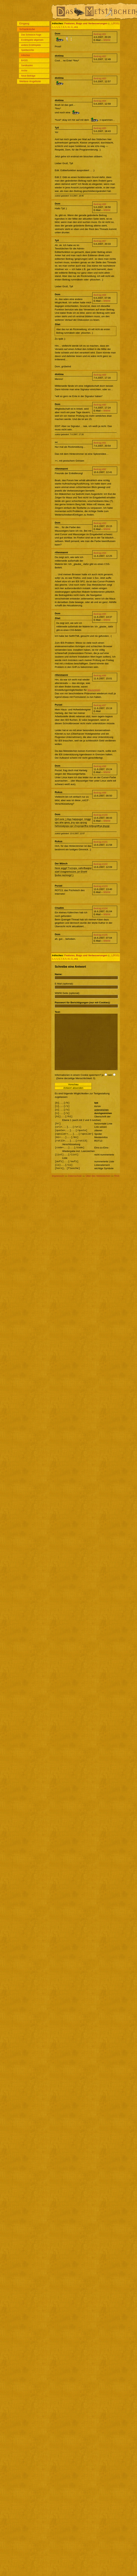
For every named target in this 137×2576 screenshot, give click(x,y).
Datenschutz (75, 1187)
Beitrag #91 (100, 442)
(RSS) (116, 23)
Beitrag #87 (100, 241)
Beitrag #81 (100, 34)
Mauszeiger (94, 690)
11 (72, 27)
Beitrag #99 (100, 792)
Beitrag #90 (100, 404)
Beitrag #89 (100, 374)
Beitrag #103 (101, 886)
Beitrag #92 (100, 469)
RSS (116, 1187)
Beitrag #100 (101, 815)
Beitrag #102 (101, 864)
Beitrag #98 (100, 766)
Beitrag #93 (100, 523)
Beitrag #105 (101, 934)
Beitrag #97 (100, 705)
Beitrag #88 (100, 295)
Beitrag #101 (101, 841)
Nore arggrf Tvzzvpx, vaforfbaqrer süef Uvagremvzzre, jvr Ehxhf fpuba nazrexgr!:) (73, 871)
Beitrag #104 (101, 908)
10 (68, 27)
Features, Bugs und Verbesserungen (85, 23)
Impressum (58, 1187)
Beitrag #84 (100, 100)
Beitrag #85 (100, 128)
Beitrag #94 (100, 553)
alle (75, 27)
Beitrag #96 (100, 675)
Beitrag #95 (100, 614)
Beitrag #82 (100, 56)
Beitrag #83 (100, 78)
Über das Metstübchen (98, 1187)
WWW (106, 40)
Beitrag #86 (100, 204)
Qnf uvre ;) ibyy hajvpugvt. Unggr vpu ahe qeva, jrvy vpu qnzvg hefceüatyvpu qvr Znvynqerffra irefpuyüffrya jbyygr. (82, 822)
